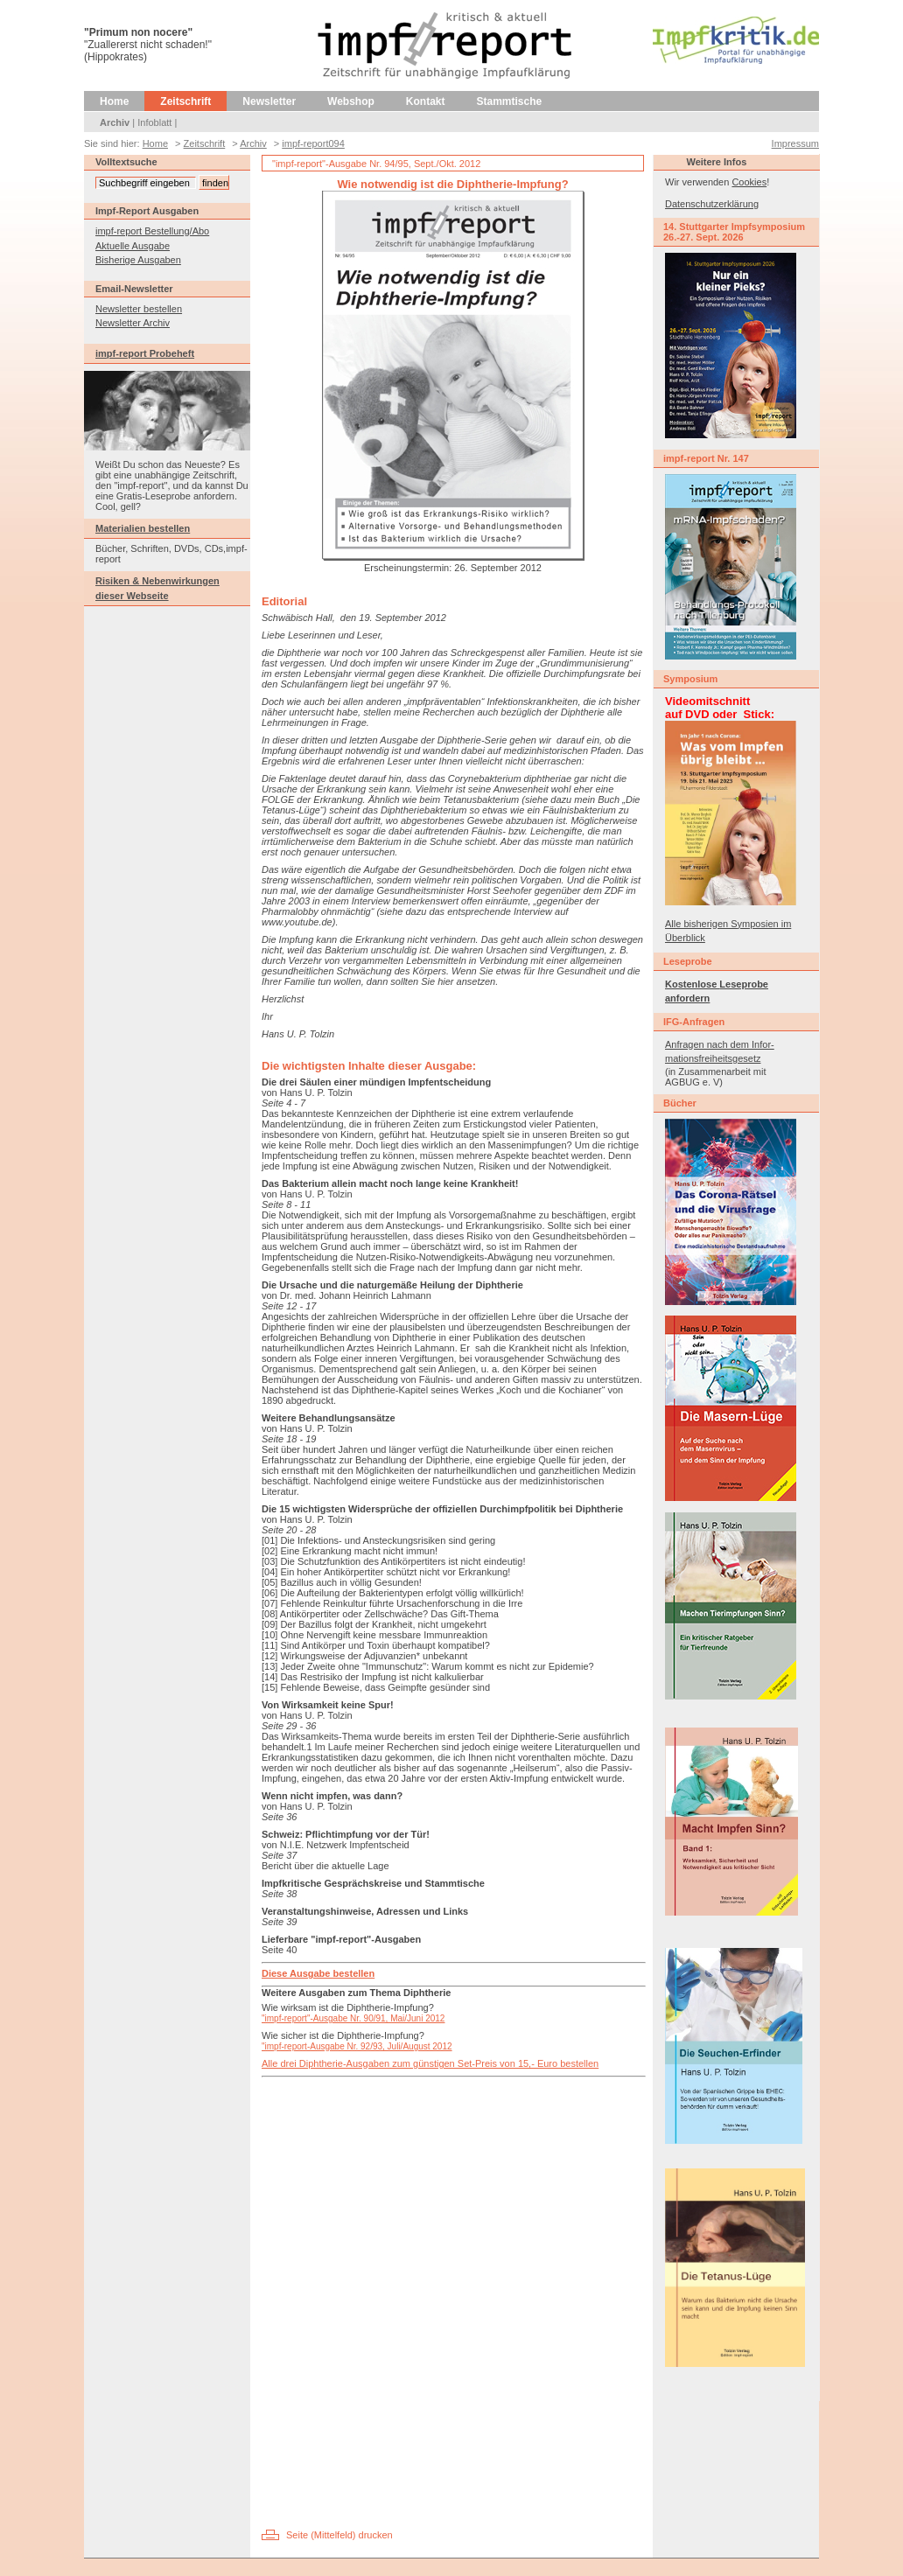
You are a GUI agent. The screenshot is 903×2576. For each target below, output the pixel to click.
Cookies (749, 182)
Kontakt (425, 101)
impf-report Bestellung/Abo (152, 231)
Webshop (350, 101)
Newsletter (269, 101)
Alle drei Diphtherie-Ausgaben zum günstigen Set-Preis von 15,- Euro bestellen (430, 2063)
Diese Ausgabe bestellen (318, 1973)
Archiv (115, 122)
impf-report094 (313, 143)
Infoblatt (154, 122)
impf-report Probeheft (144, 353)
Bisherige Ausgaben (138, 260)
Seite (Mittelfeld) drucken (339, 2535)
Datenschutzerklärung (712, 204)
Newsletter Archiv (132, 323)
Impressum (795, 143)
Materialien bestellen (142, 528)
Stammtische (509, 101)
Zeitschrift (185, 101)
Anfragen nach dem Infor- (719, 1044)
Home (114, 101)
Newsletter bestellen (138, 309)
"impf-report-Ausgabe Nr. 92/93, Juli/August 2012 (357, 2046)
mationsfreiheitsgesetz (712, 1058)
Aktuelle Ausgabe (132, 246)
